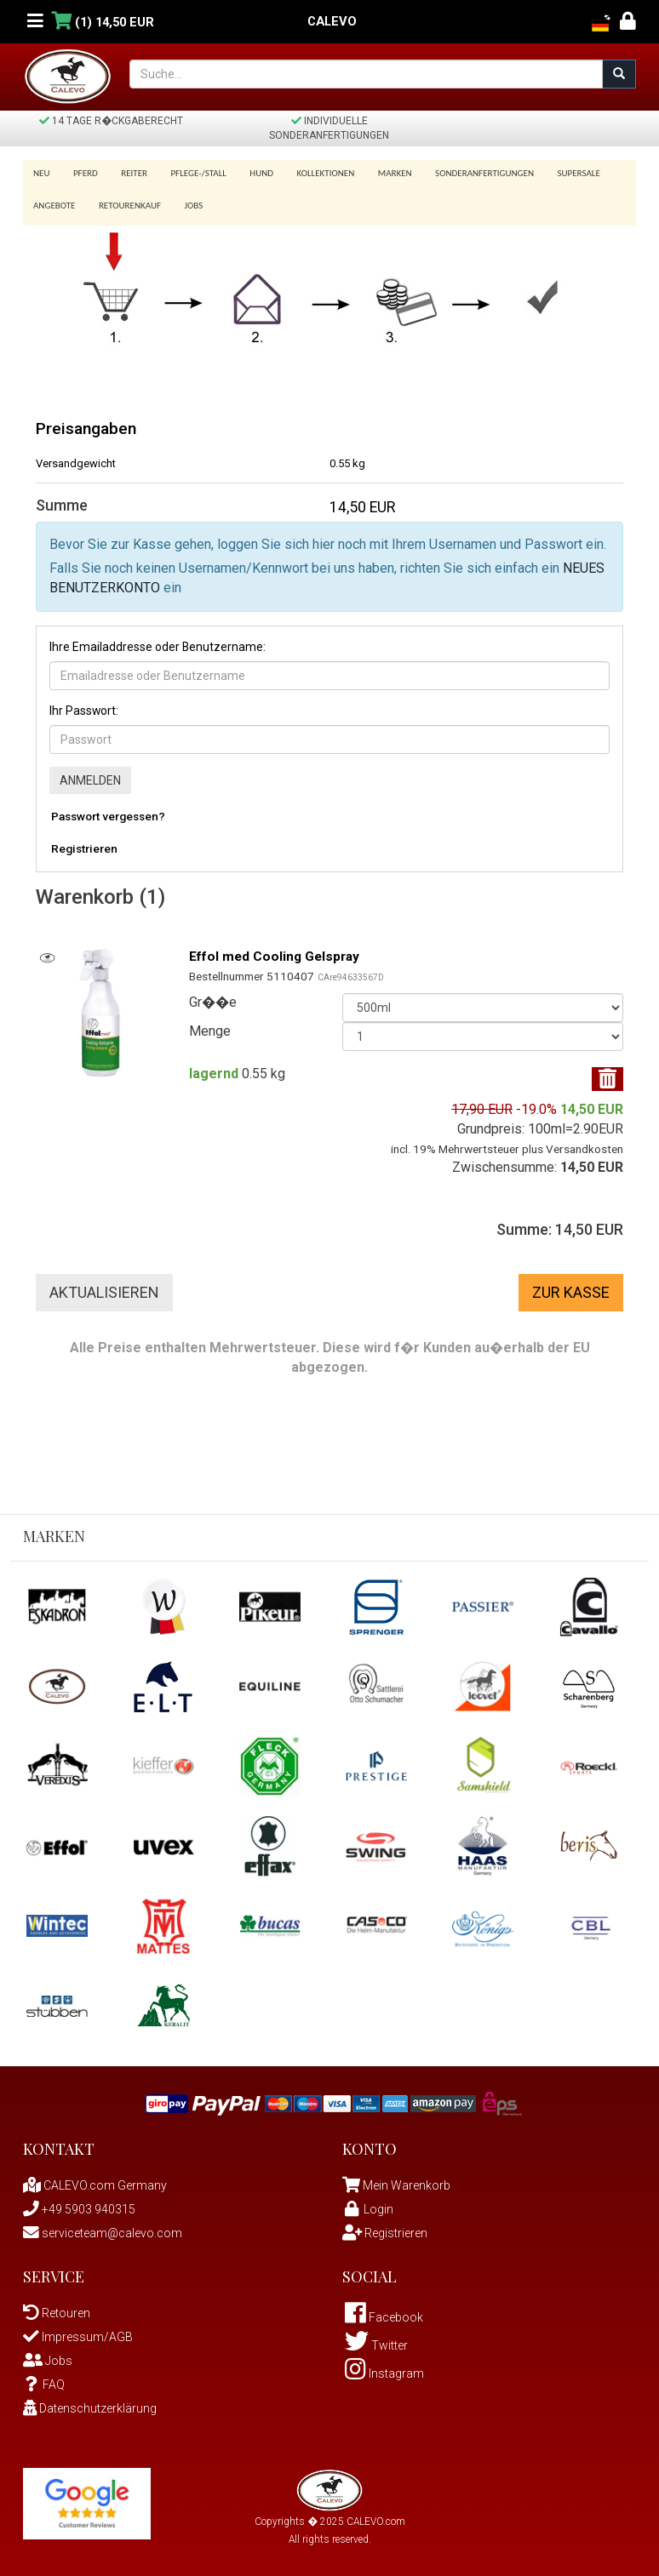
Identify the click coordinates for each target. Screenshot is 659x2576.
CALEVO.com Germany (95, 2179)
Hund (250, 173)
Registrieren (84, 842)
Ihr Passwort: (83, 704)
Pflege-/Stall (189, 173)
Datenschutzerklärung (90, 2402)
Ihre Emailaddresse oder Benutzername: (157, 641)
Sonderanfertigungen (464, 173)
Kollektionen (311, 173)
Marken (377, 173)
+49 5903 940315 (79, 2203)
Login (367, 2203)
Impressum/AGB (78, 2331)
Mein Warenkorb (406, 2179)
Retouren (56, 2307)
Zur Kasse (571, 1286)
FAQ (44, 2378)
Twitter (376, 2339)
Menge (210, 1025)
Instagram (384, 2367)
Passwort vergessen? (108, 810)
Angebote (54, 200)
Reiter (128, 173)
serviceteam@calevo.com (102, 2227)
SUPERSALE (555, 173)
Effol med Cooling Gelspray (277, 950)
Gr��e (213, 996)
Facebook (384, 2311)
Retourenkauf (126, 200)
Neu (41, 173)
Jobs (188, 200)
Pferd (83, 173)
